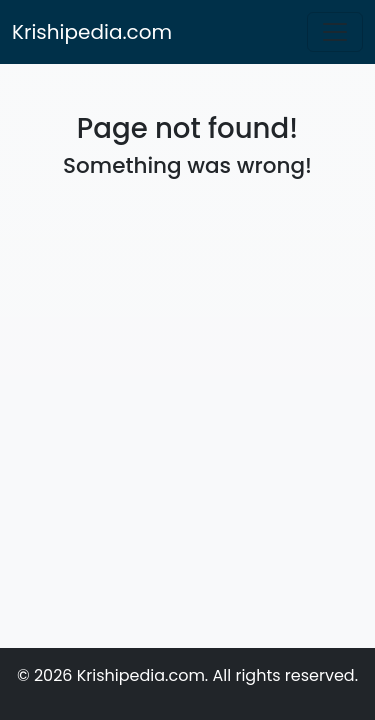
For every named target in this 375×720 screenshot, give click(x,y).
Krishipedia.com (92, 32)
